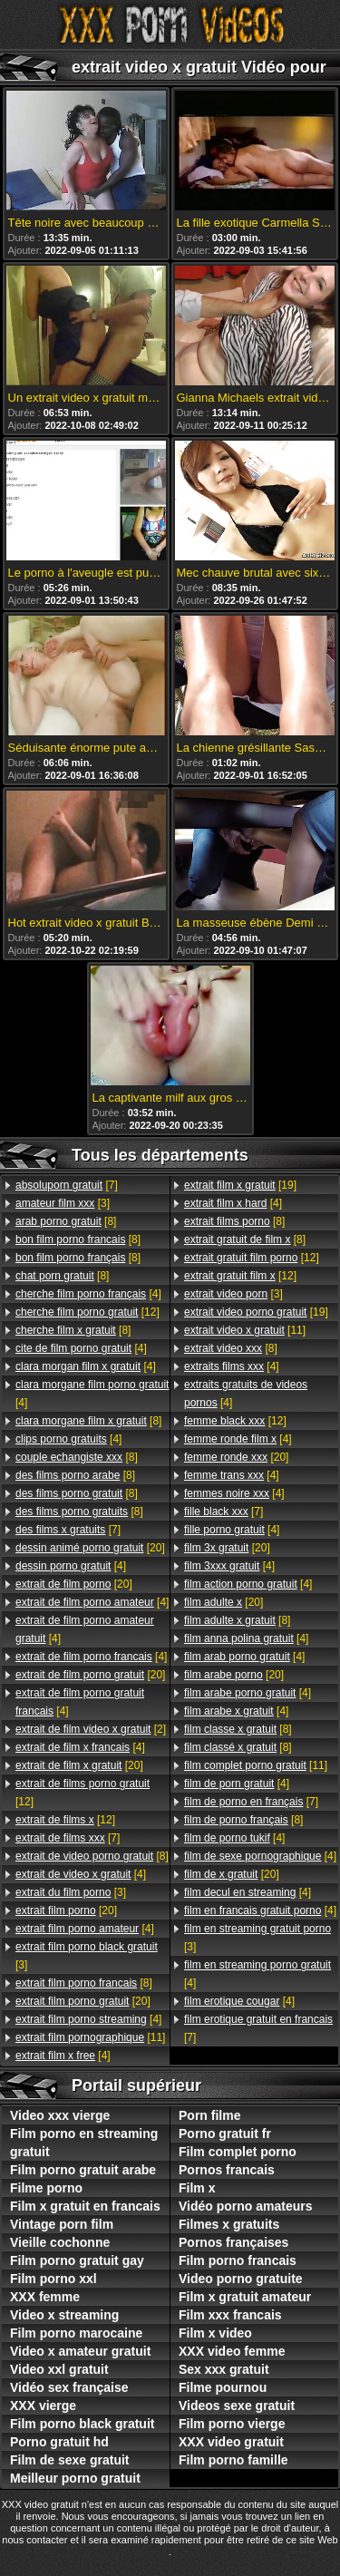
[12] (87, 1312)
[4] (88, 1294)
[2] (90, 1729)
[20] (90, 1547)
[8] (65, 1221)
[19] (240, 1185)
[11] (90, 2037)
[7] (66, 1185)
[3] (62, 1203)
